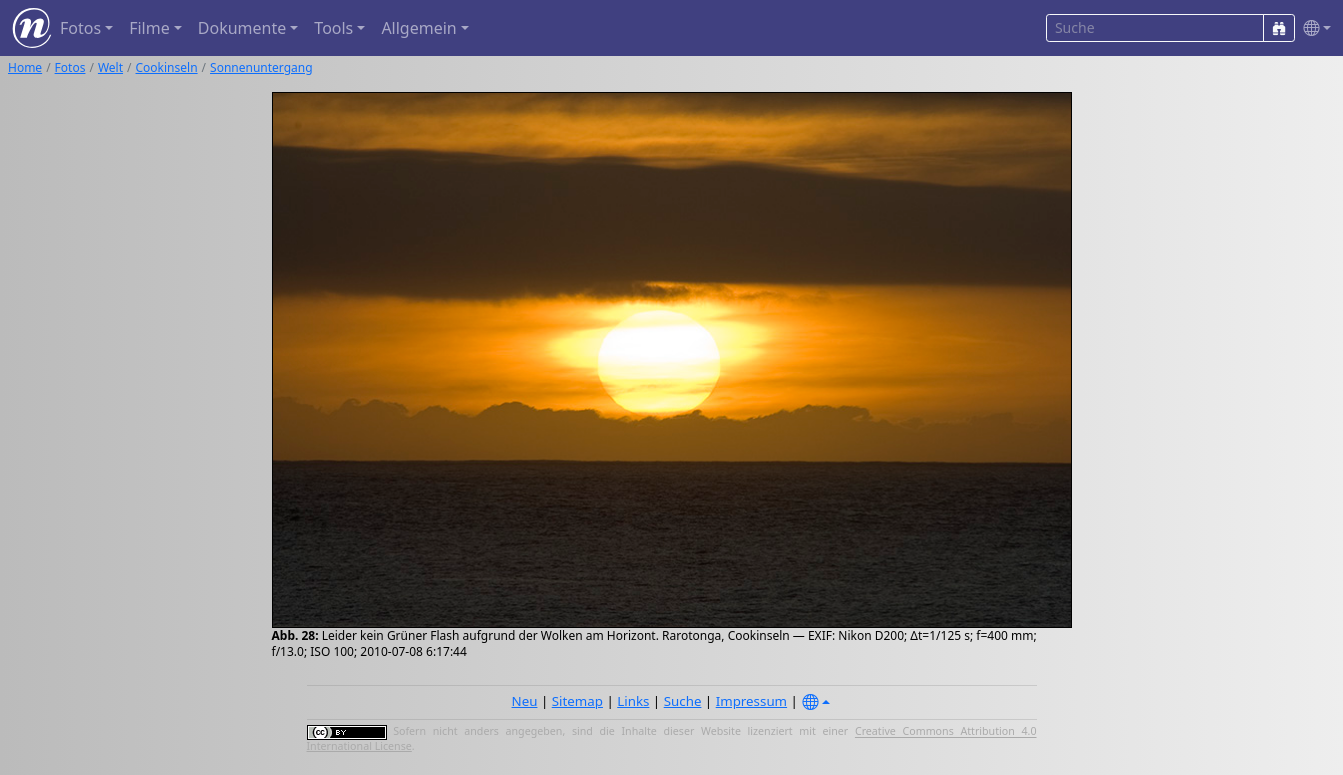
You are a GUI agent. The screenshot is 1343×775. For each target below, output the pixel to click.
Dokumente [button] (242, 28)
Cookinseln (167, 67)
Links (633, 701)
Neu (525, 701)
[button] (1313, 28)
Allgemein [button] (418, 28)
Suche (683, 701)
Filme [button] (149, 28)
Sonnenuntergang (261, 67)
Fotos (70, 67)
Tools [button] (333, 28)
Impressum (751, 701)
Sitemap (577, 701)
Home (25, 67)
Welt (110, 67)
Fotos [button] (80, 28)
